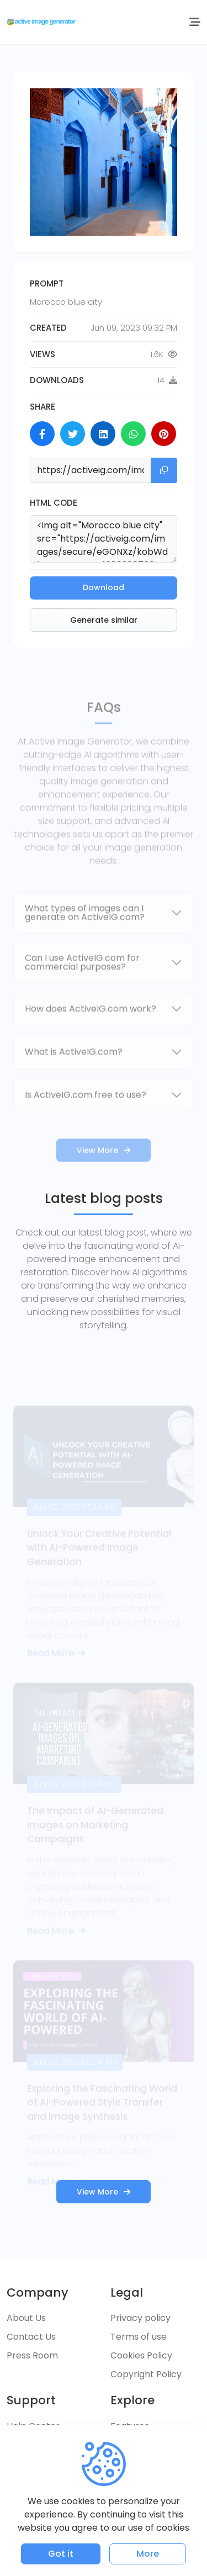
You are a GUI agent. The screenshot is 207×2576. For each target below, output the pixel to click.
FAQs (121, 2482)
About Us (26, 2318)
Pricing (125, 2445)
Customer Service (45, 2445)
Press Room (32, 2355)
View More (103, 2191)
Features (129, 2426)
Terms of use (138, 2336)
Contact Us (31, 2336)
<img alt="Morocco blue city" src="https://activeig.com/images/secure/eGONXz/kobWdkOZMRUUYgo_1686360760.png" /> (103, 539)
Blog (119, 2463)
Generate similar (103, 620)
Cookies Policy (141, 2355)
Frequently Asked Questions (44, 2470)
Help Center (33, 2426)
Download (103, 587)
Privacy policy (140, 2318)
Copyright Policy (146, 2374)
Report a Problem (45, 2495)
